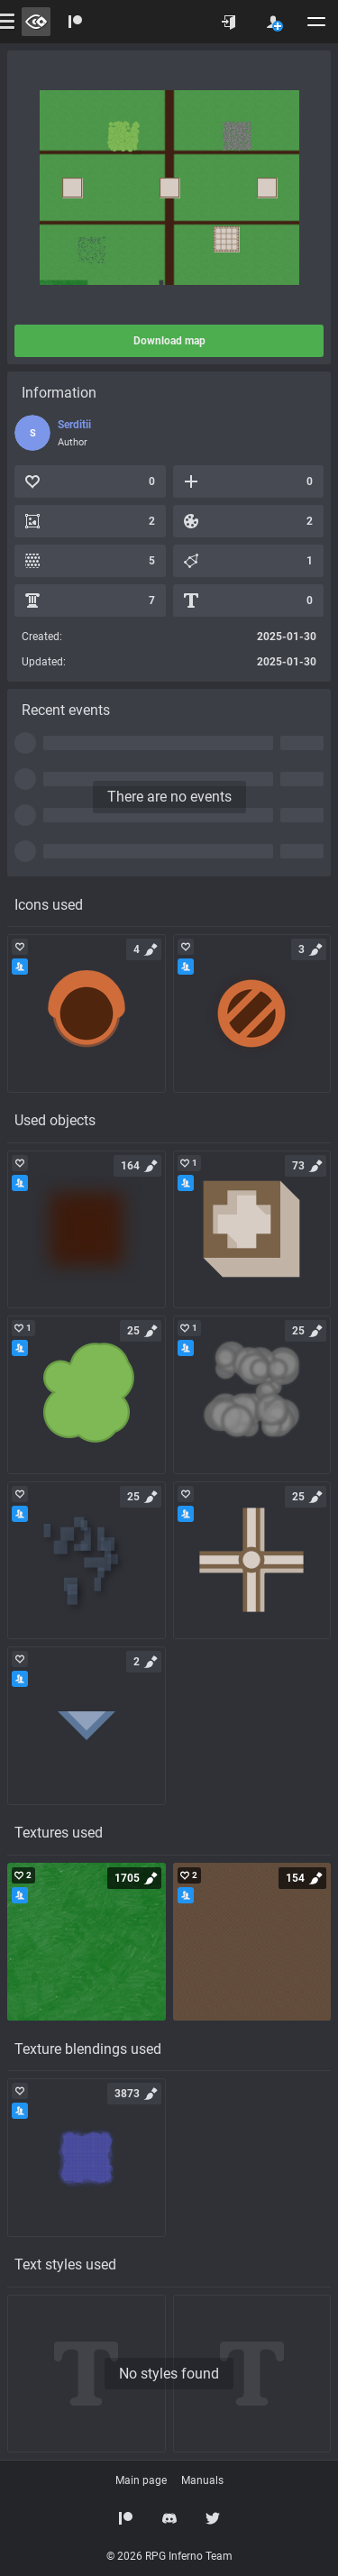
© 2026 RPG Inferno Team (169, 2556)
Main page (141, 2480)
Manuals (202, 2480)
